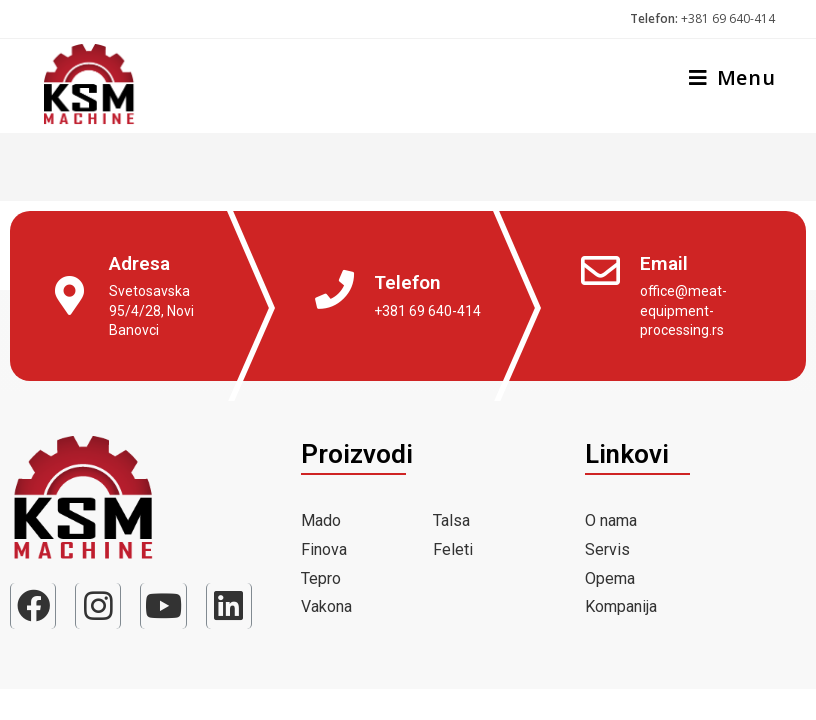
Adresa (139, 263)
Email (664, 263)
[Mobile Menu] (725, 80)
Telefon (407, 282)
